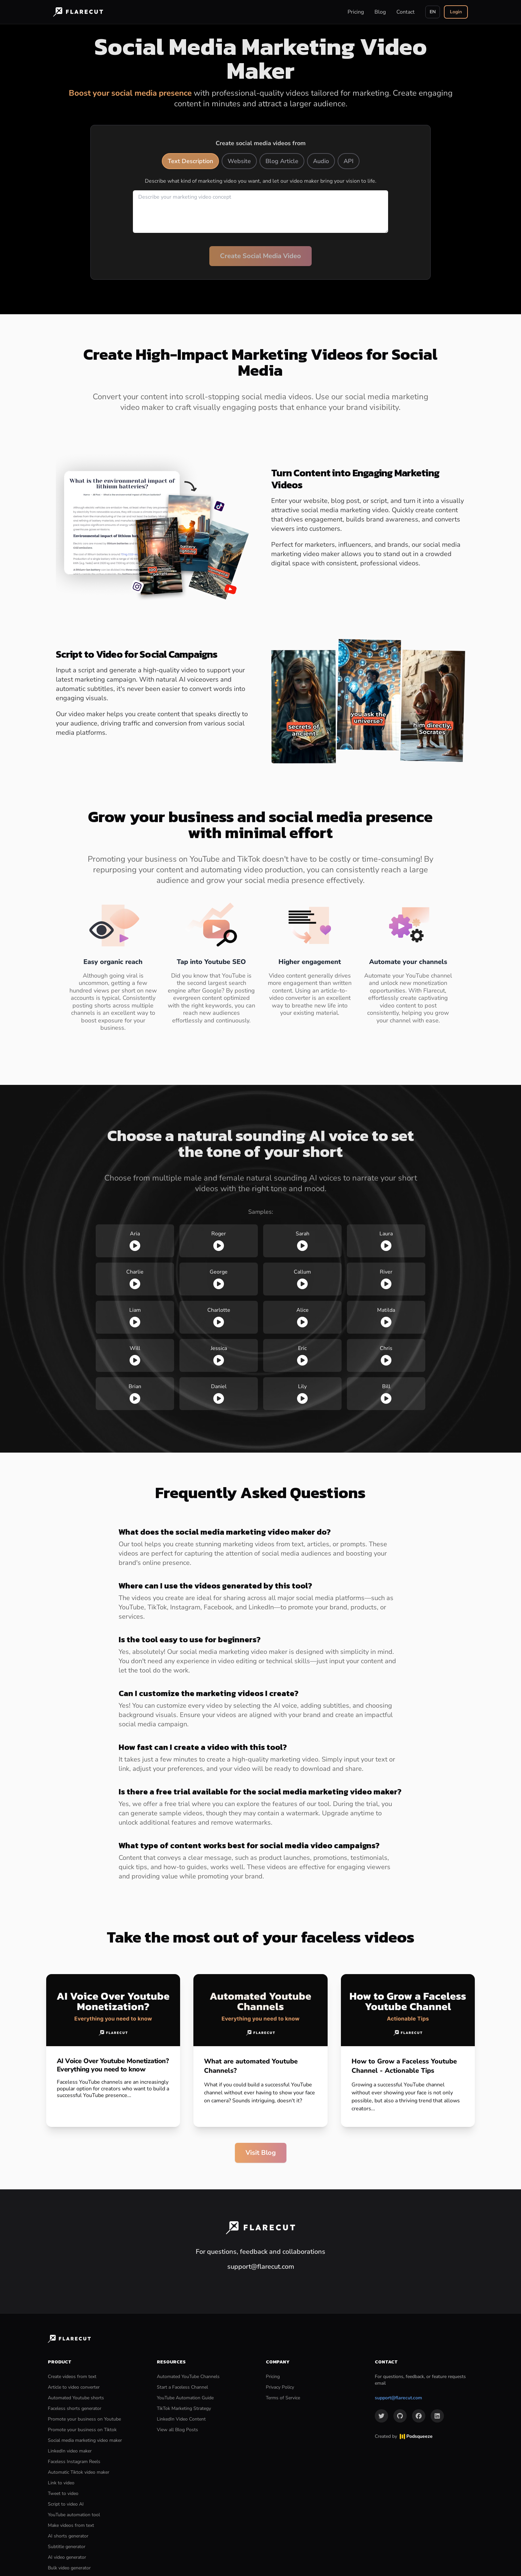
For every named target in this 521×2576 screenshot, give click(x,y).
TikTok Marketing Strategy (184, 2408)
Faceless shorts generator (74, 2408)
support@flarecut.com (398, 2398)
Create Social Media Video (260, 255)
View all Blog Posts (177, 2430)
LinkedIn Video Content (181, 2419)
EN (433, 12)
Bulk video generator (69, 2568)
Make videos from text (71, 2525)
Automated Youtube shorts (76, 2398)
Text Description (190, 161)
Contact (405, 12)
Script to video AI (66, 2504)
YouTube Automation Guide (185, 2398)
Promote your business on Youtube (84, 2419)
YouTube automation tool (74, 2515)
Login (456, 12)
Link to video (61, 2483)
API (349, 161)
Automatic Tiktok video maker (78, 2472)
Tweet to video (63, 2493)
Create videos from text (72, 2376)
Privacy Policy (280, 2387)
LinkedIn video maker (70, 2451)
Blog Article (281, 161)
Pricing (356, 12)
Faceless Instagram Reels (74, 2461)
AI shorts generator (68, 2536)
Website (239, 161)
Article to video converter (74, 2387)
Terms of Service (283, 2398)
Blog (380, 12)
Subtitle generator (66, 2546)
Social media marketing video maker (85, 2440)
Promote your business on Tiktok (82, 2430)
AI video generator (67, 2557)
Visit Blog (261, 2152)
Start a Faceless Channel (182, 2387)
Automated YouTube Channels (188, 2376)
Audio (321, 161)
